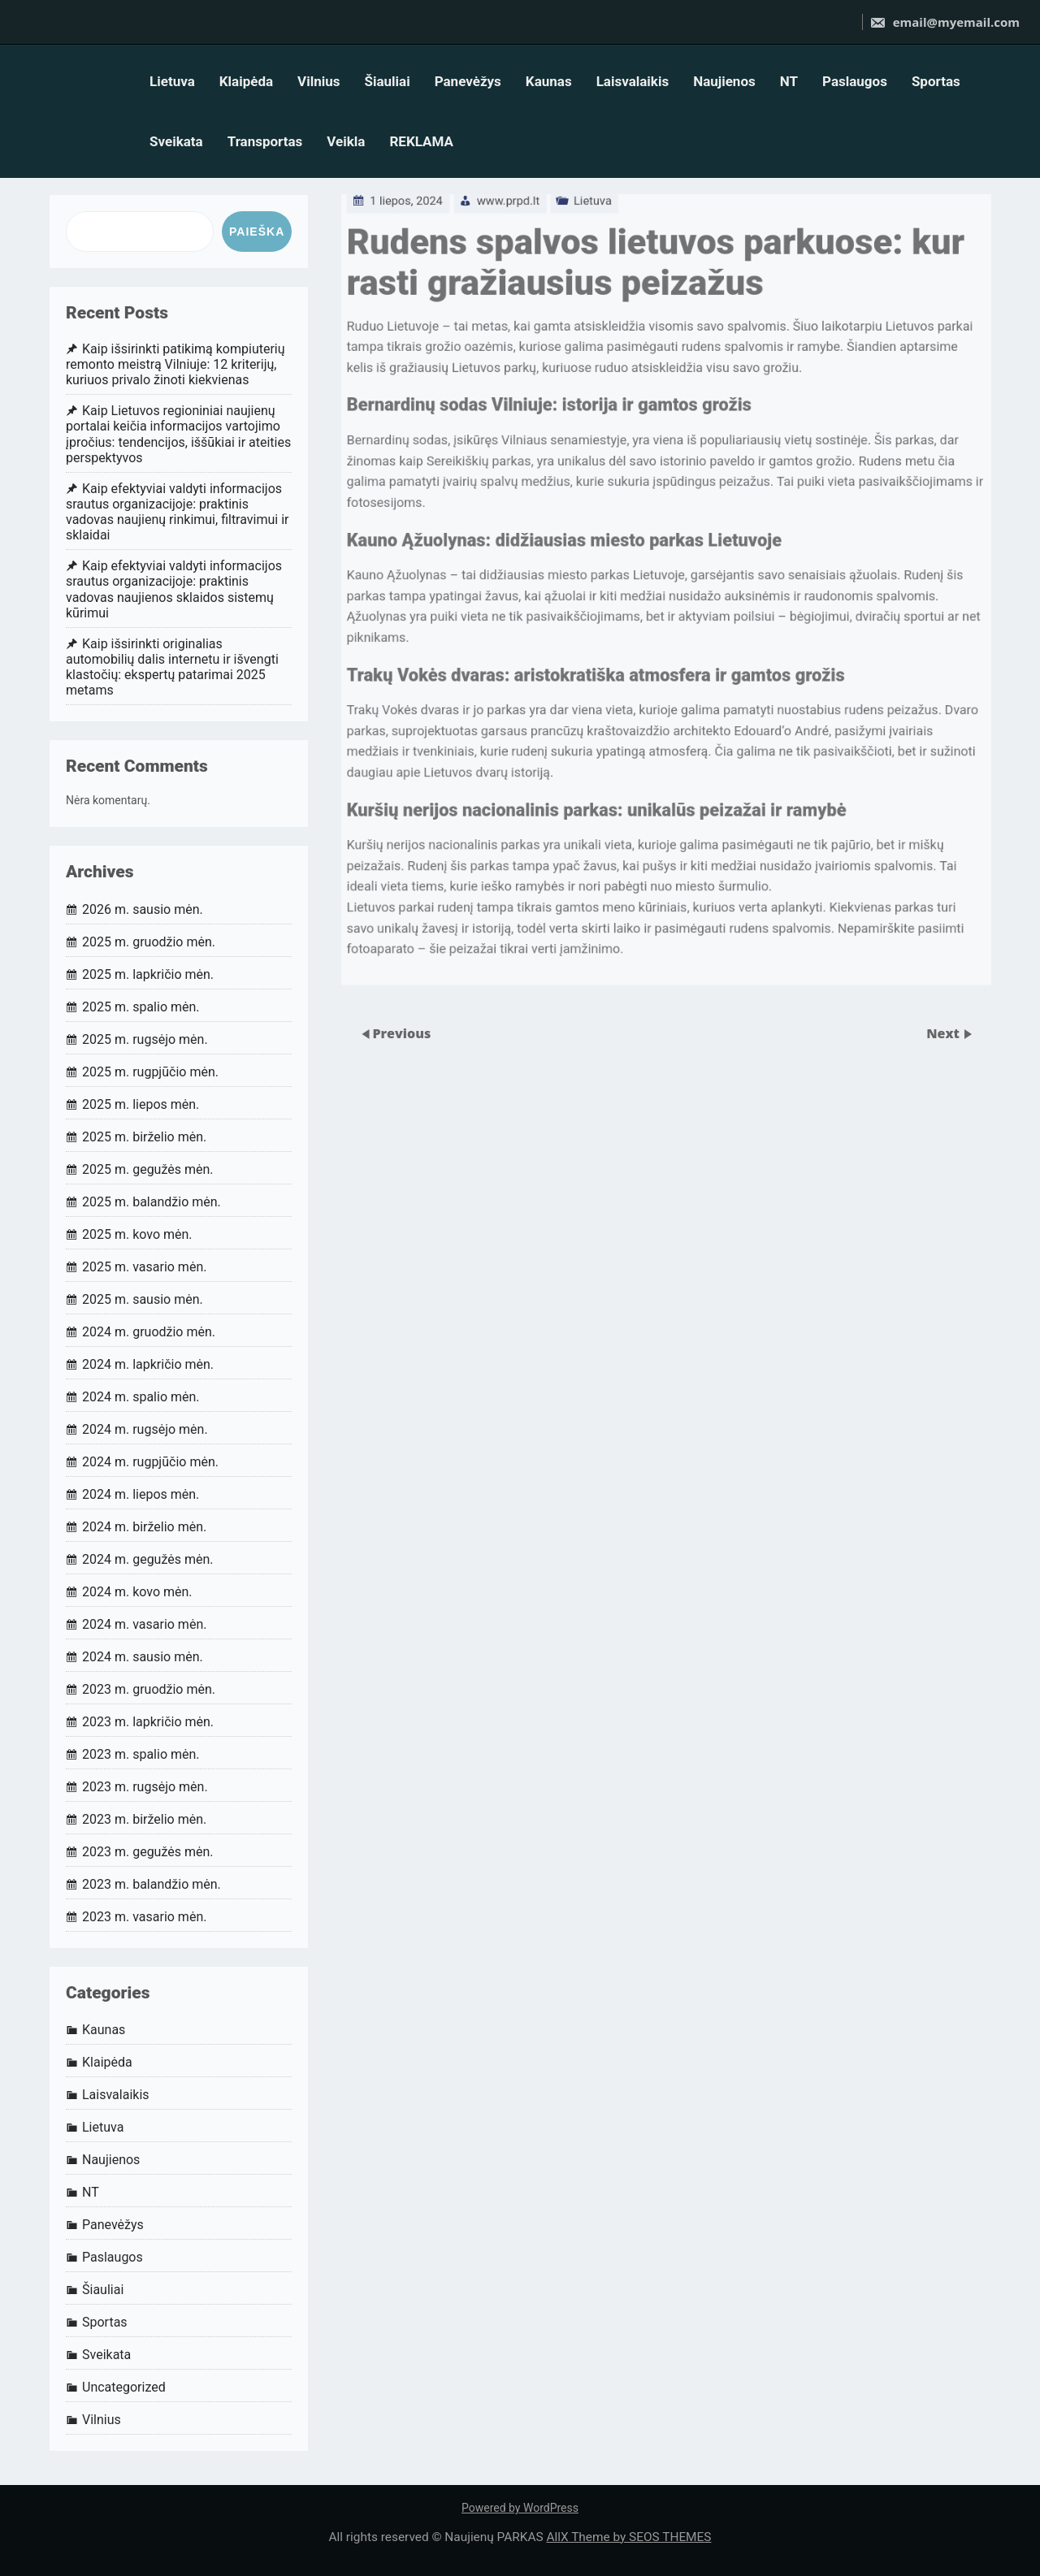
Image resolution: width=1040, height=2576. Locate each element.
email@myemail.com (944, 22)
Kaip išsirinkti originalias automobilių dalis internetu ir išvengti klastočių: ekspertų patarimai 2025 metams (172, 667)
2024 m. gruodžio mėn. (148, 1332)
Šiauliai (387, 81)
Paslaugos (854, 81)
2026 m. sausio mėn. (142, 909)
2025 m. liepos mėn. (140, 1104)
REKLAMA (421, 141)
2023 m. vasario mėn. (144, 1916)
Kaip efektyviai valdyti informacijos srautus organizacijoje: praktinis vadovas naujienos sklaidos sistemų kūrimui (174, 589)
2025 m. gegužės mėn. (148, 1169)
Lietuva (172, 81)
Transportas (265, 141)
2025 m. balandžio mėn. (151, 1202)
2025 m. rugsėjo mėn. (145, 1039)
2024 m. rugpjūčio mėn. (150, 1462)
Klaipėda (246, 81)
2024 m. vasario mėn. (144, 1624)
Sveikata (176, 141)
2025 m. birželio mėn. (144, 1137)
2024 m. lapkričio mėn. (148, 1364)
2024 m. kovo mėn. (137, 1592)
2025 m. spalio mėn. (141, 1007)
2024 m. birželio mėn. (144, 1527)
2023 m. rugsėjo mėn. (145, 1787)
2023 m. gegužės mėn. (148, 1851)
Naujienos (724, 81)
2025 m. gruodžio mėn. (148, 942)
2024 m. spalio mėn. (141, 1397)
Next (944, 1033)
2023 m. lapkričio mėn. (148, 1722)
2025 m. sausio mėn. (142, 1299)
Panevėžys (468, 81)
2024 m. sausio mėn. (142, 1657)
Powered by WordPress (520, 2507)
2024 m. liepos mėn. (140, 1494)
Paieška (256, 231)
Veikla (346, 141)
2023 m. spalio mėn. (141, 1754)
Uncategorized (124, 2387)
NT (789, 81)
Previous (401, 1033)
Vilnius (318, 81)
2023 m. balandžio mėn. (151, 1884)
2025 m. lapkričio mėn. (148, 974)
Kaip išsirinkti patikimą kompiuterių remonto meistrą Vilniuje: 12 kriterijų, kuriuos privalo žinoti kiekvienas (175, 364)
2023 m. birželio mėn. (144, 1819)
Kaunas (549, 81)
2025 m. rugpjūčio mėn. (150, 1072)
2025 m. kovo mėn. (137, 1234)
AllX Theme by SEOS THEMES (628, 2537)
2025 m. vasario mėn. (144, 1267)
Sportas (936, 81)
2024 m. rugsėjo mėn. (145, 1429)
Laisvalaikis (633, 81)
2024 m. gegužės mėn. (148, 1559)
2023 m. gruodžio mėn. (148, 1689)
